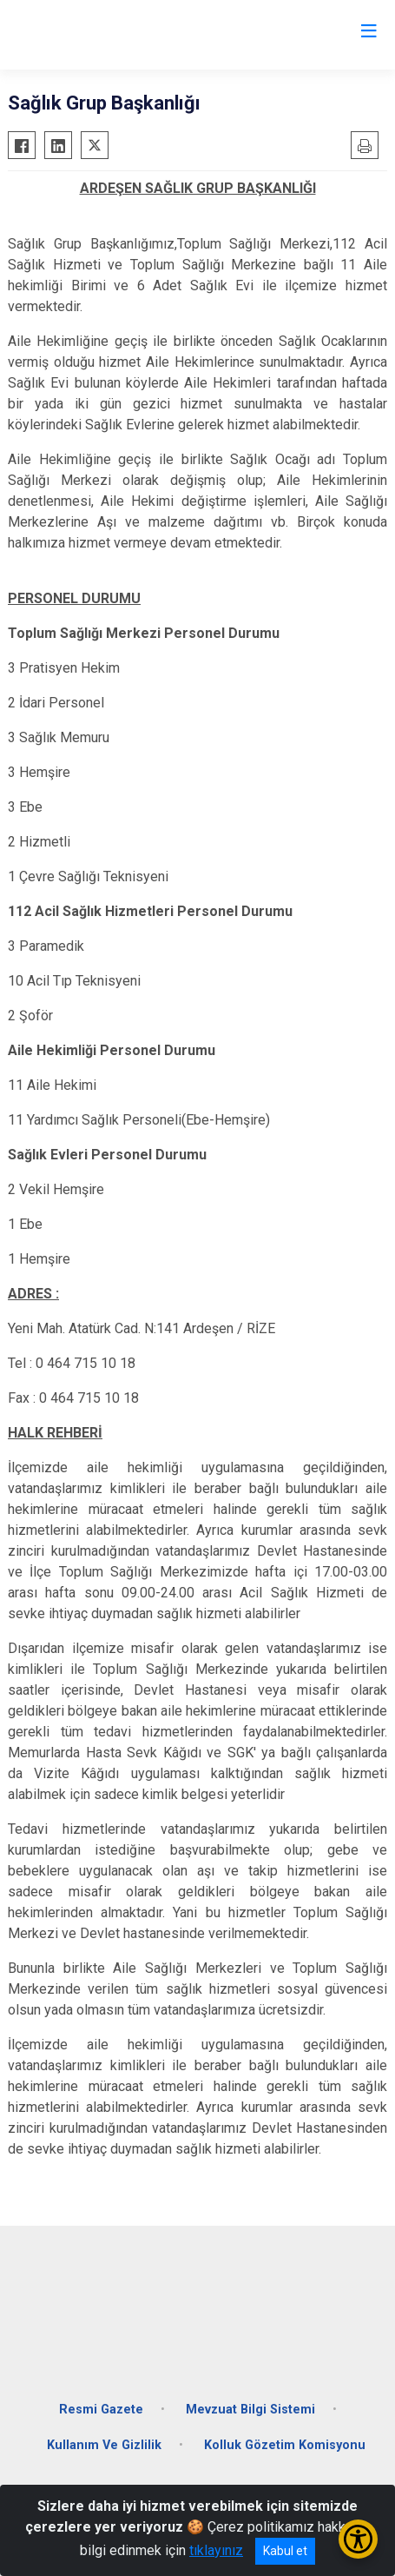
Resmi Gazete (101, 2409)
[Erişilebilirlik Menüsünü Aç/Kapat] (358, 2539)
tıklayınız (216, 2550)
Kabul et (285, 2551)
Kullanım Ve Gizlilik (104, 2445)
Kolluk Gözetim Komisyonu (284, 2445)
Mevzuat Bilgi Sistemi (250, 2409)
